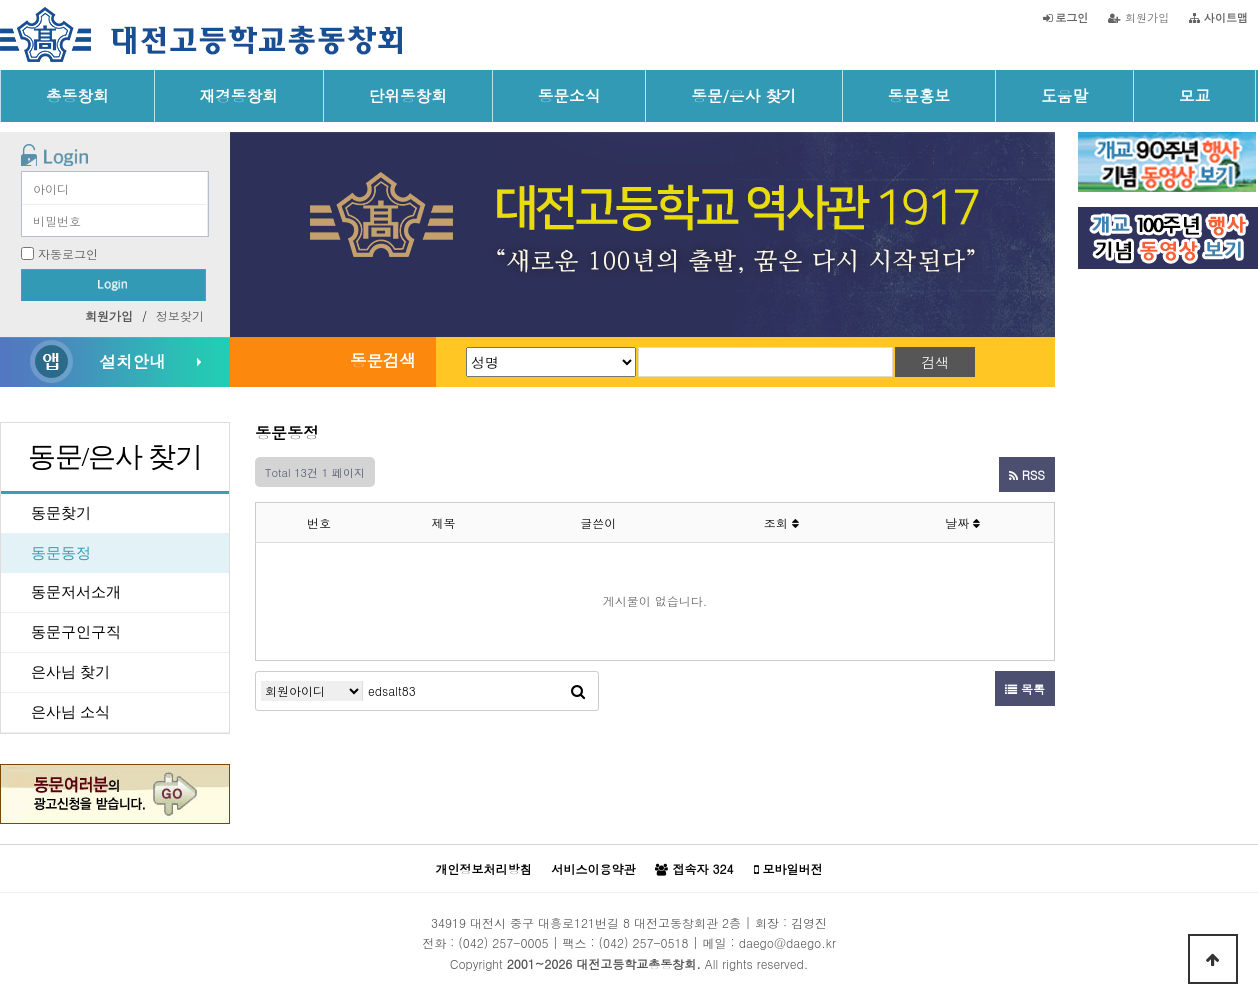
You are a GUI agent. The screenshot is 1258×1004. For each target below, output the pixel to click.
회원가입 (1138, 17)
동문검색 (383, 360)
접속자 (694, 869)
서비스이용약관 (593, 868)
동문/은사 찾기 (743, 95)
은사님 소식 (70, 712)
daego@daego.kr (787, 942)
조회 (781, 522)
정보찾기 (180, 315)
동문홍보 (919, 95)
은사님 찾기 (70, 672)
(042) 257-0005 (503, 942)
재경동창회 (239, 95)
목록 (1025, 688)
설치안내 (132, 361)
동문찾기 (61, 513)
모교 (1194, 95)
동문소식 (569, 95)
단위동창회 (408, 95)
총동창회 (77, 95)
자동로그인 (68, 253)
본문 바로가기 (0, 0)
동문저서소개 (76, 592)
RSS (1027, 474)
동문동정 (61, 553)
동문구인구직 (76, 632)
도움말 (1064, 95)
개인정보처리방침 (483, 868)
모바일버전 (788, 869)
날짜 (962, 522)
